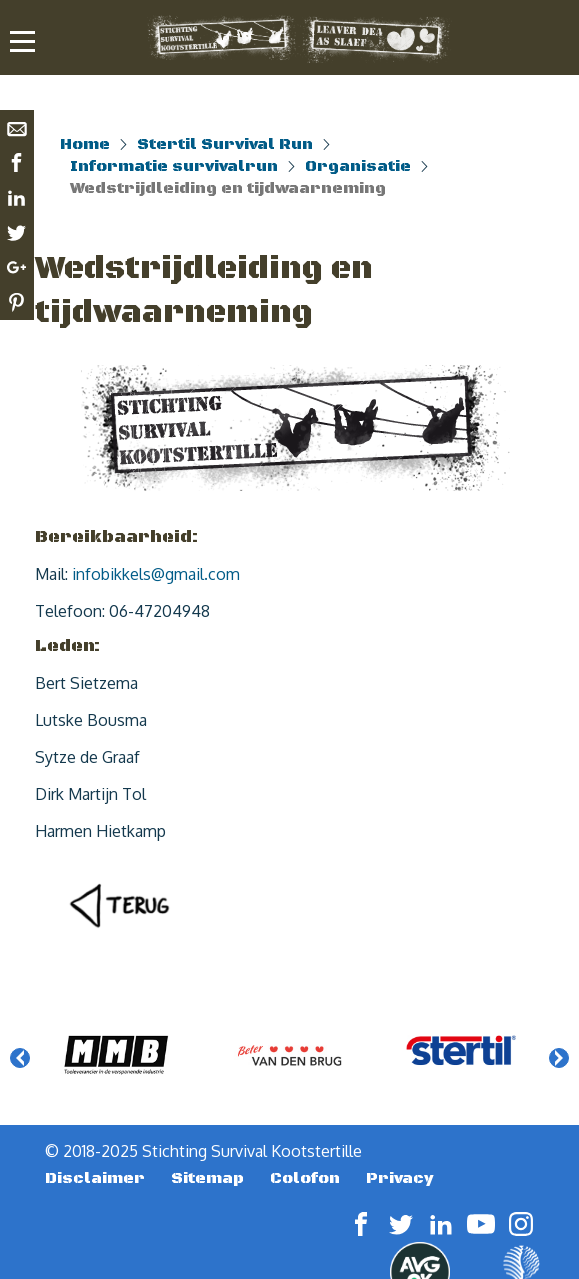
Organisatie (358, 166)
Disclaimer (95, 1178)
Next (559, 1058)
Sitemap (207, 1178)
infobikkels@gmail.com (156, 574)
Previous (20, 1058)
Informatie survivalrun (174, 166)
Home (85, 144)
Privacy (400, 1178)
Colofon (305, 1178)
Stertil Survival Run (225, 144)
